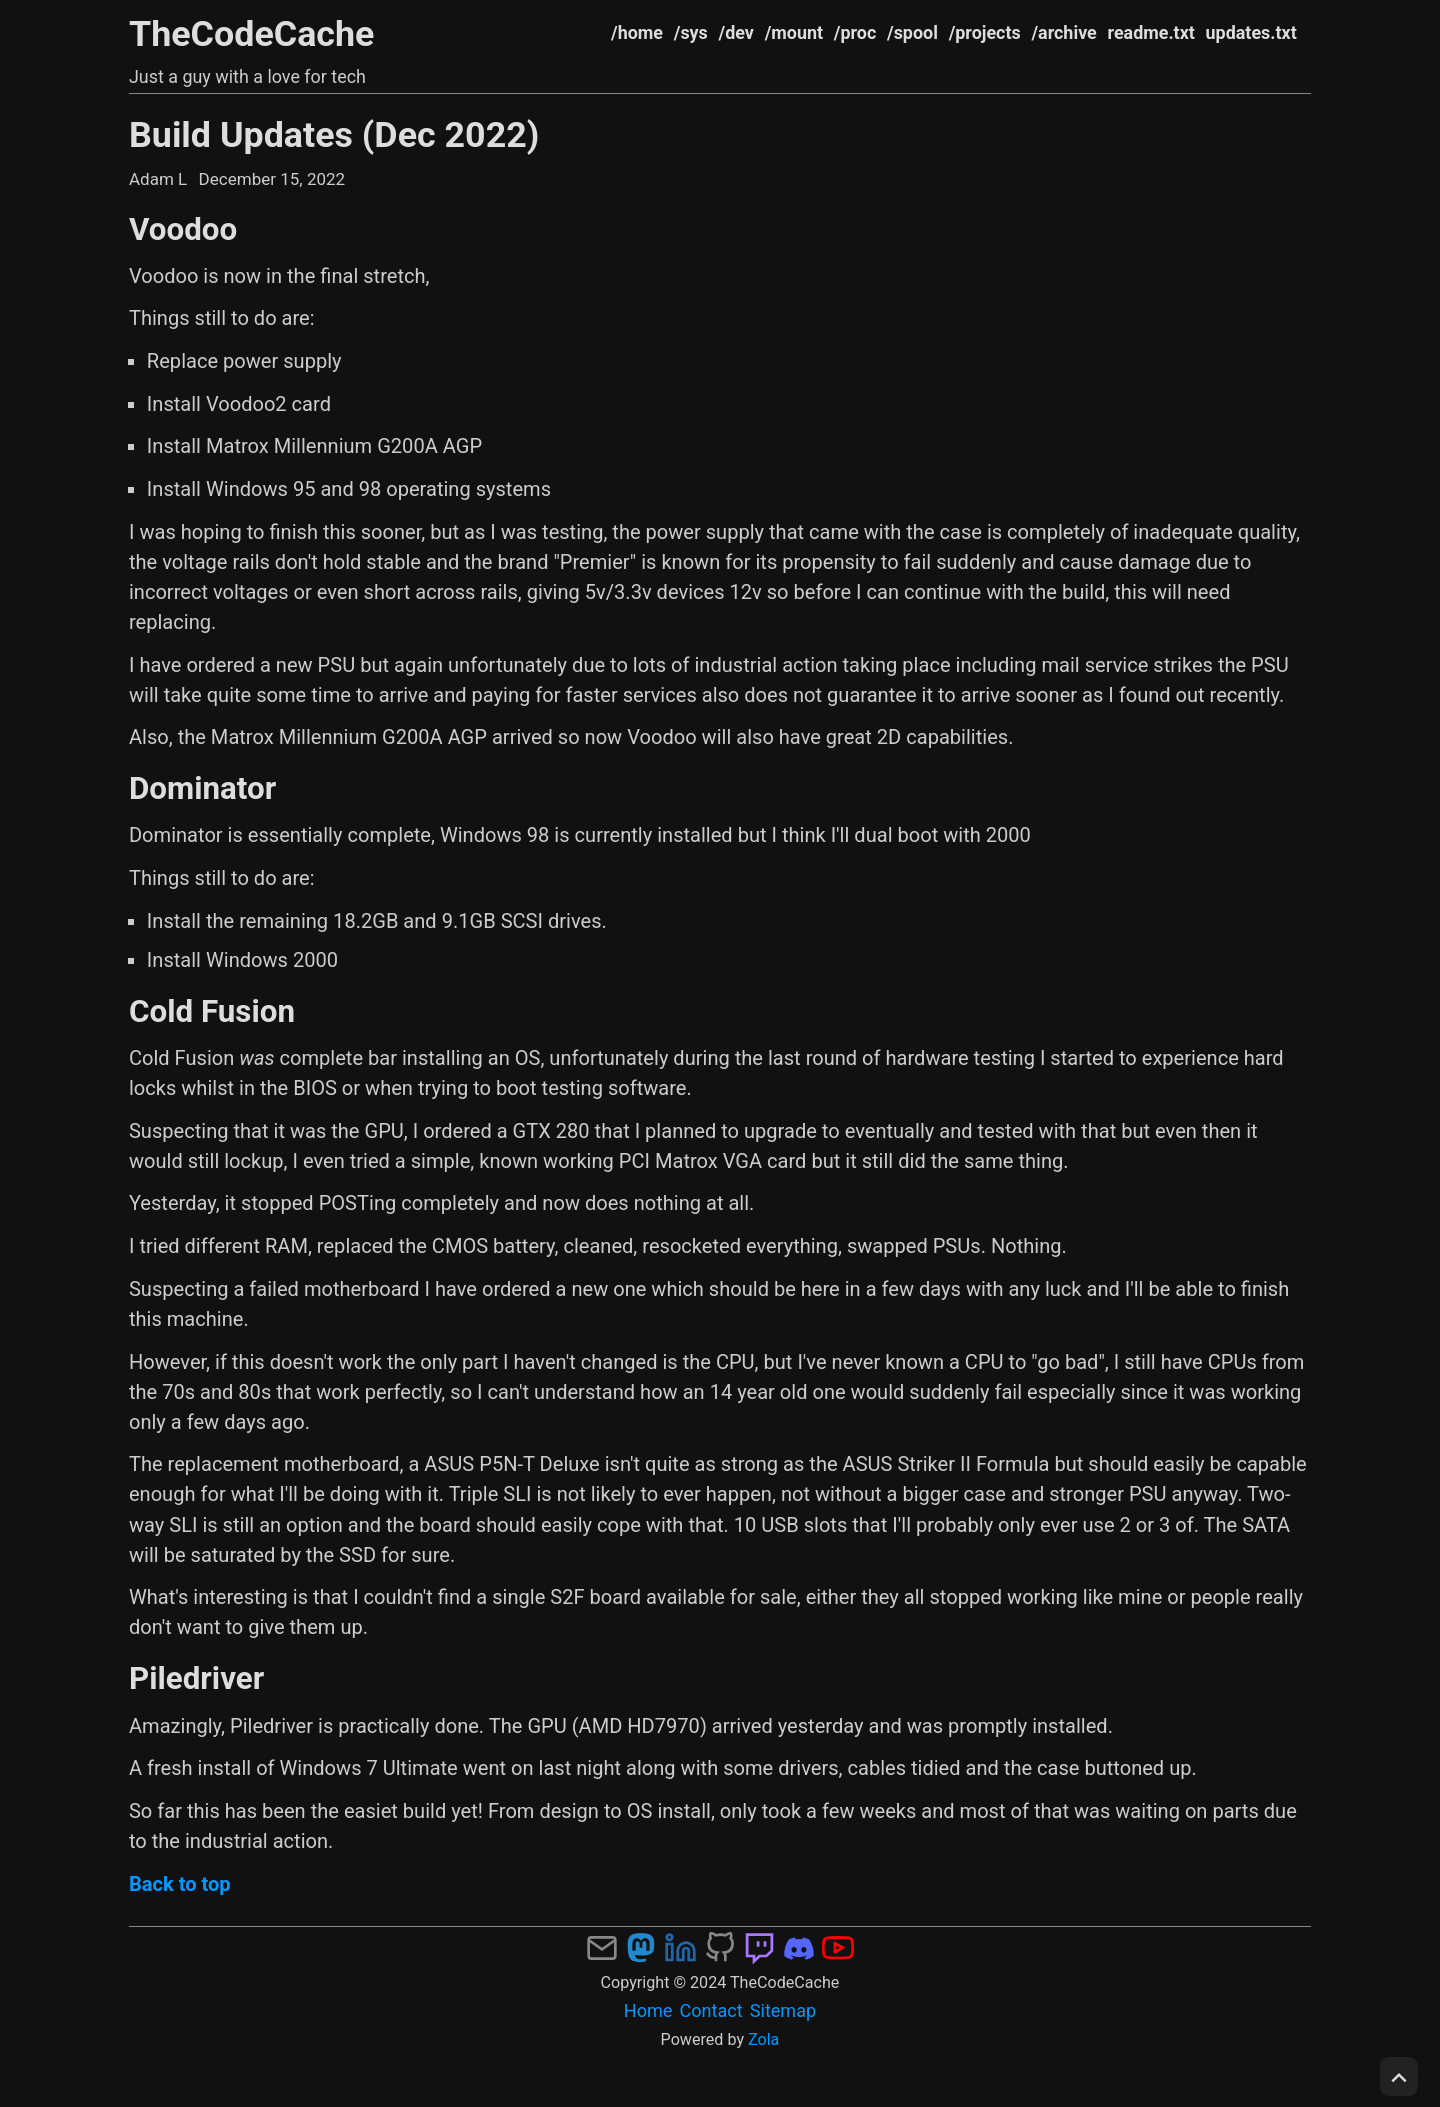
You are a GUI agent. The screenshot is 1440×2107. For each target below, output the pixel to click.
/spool (912, 32)
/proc (855, 32)
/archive (1063, 32)
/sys (691, 32)
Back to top (180, 1884)
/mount (794, 32)
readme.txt (1151, 32)
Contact (711, 2010)
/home (637, 32)
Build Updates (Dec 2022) (334, 135)
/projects (985, 32)
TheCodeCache (252, 34)
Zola (763, 2039)
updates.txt (1251, 32)
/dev (736, 32)
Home (648, 2010)
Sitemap (783, 2010)
